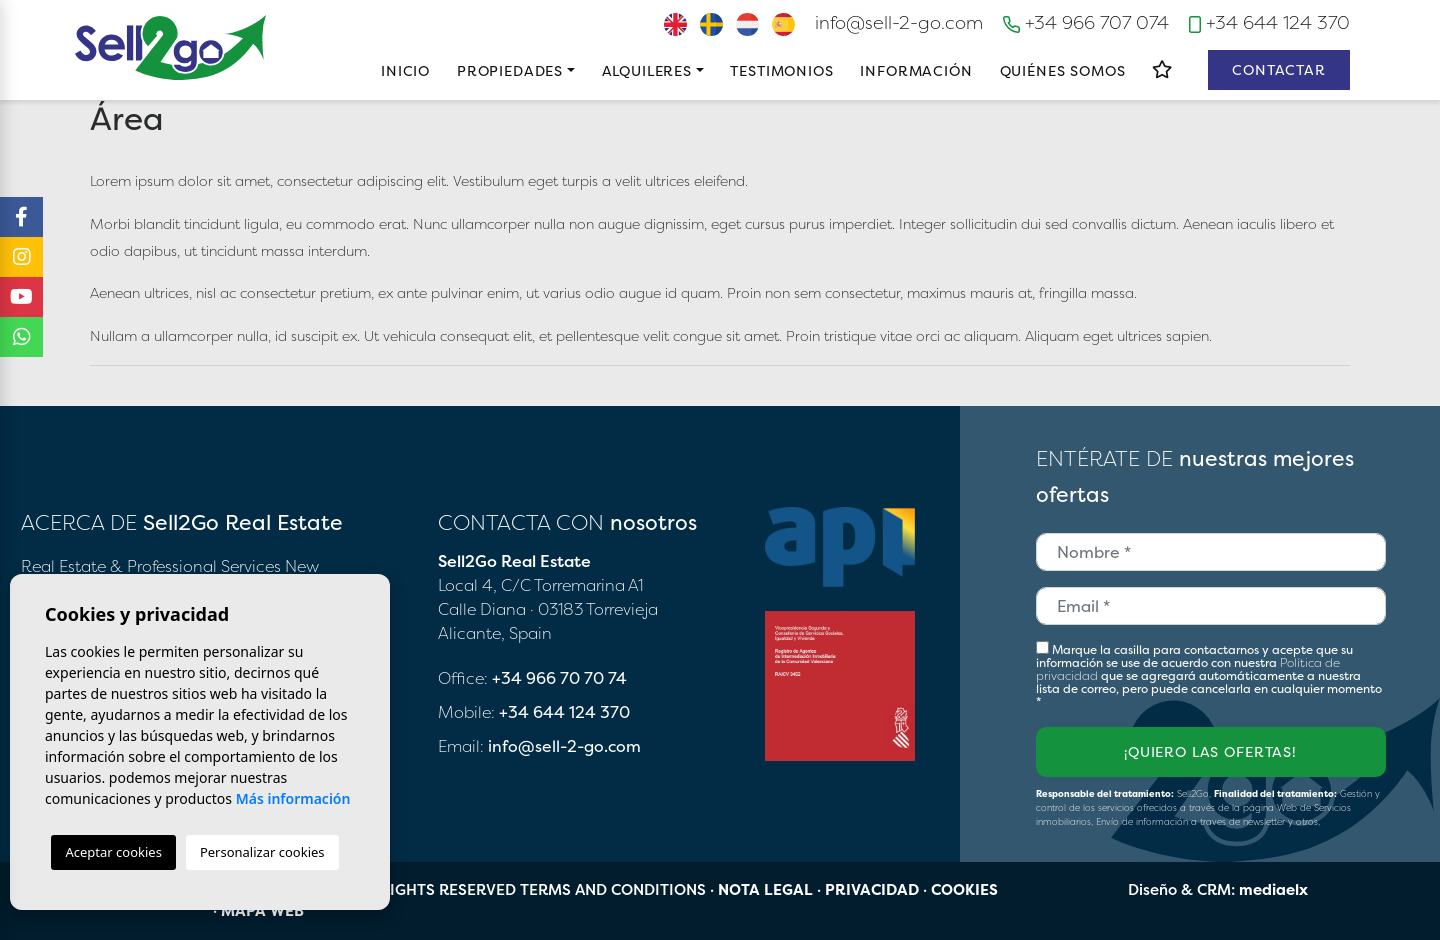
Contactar (1279, 69)
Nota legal (765, 889)
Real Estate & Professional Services (151, 566)
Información (916, 70)
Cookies (964, 889)
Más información (293, 798)
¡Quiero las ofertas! (1210, 751)
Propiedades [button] (510, 70)
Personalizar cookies (262, 852)
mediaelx (1273, 889)
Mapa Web (262, 910)
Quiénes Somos (1063, 70)
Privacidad (872, 889)
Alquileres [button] (647, 70)
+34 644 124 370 (1269, 22)
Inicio (405, 70)
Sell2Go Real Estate (171, 47)
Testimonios (781, 70)
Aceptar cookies (113, 852)
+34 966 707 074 (1086, 22)
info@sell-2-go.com (899, 22)
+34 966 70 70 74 (559, 678)
